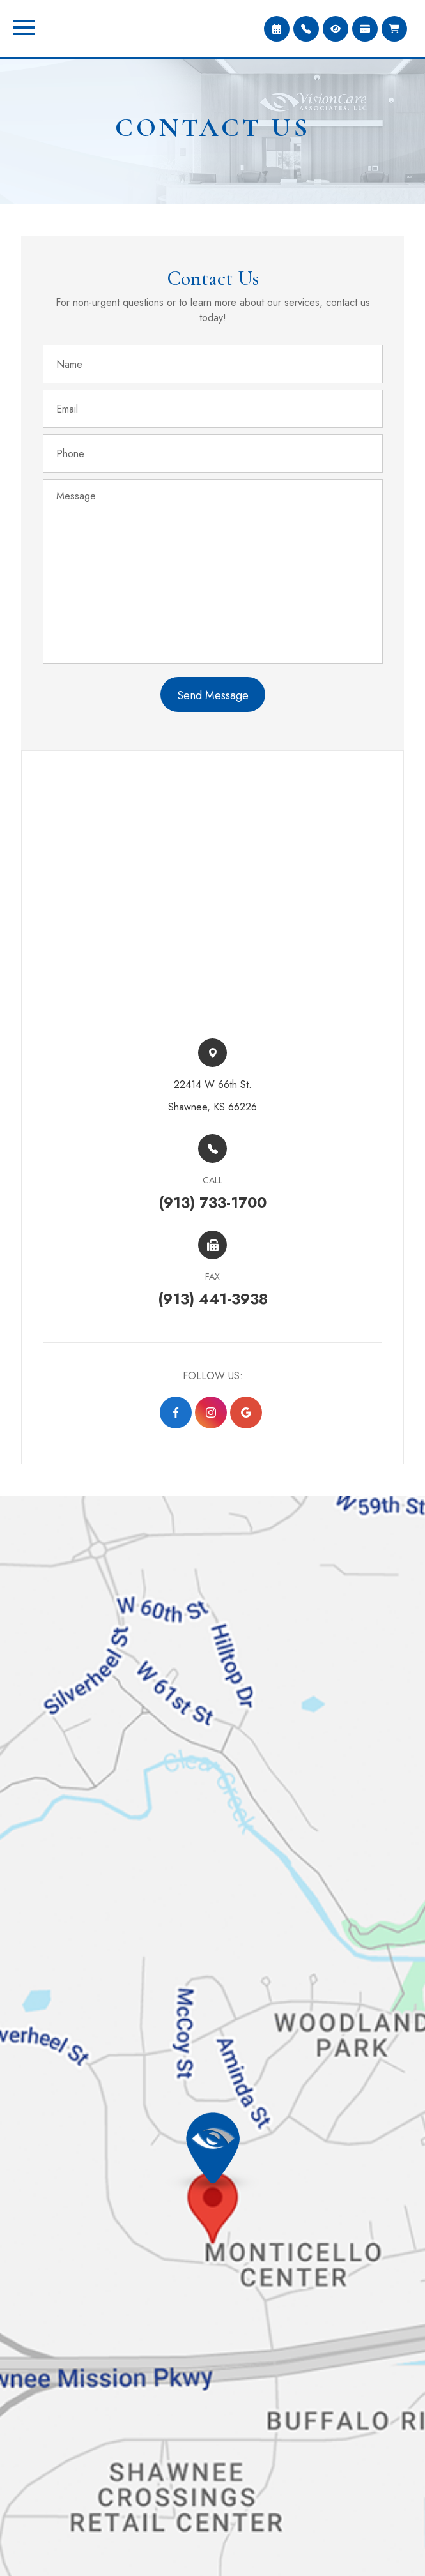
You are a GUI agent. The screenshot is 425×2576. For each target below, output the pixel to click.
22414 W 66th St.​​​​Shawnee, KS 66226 (212, 1095)
